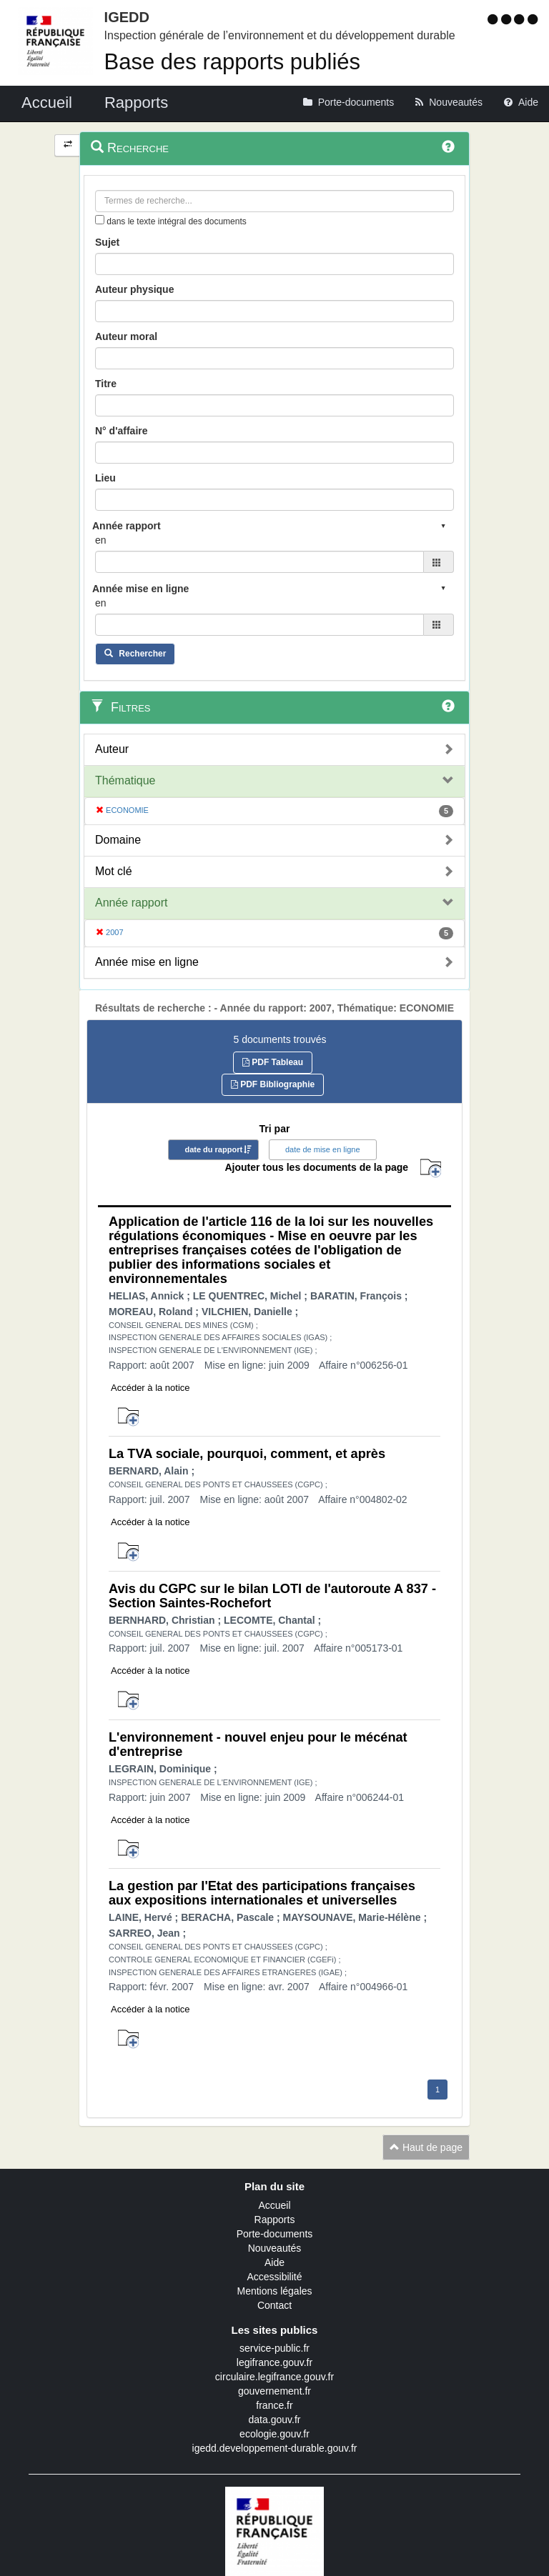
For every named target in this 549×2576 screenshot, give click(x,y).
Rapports (274, 2219)
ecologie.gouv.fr (274, 2434)
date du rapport (213, 1149)
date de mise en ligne (322, 1149)
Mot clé (113, 871)
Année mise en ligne (147, 962)
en (101, 540)
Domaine (118, 840)
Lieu (105, 478)
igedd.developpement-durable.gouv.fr (274, 2448)
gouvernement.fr (274, 2391)
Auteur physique (134, 289)
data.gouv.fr (275, 2419)
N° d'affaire (121, 430)
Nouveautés (275, 2248)
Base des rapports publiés (232, 62)
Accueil (274, 2205)
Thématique (125, 780)
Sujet (107, 242)
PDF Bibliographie (273, 1084)
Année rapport (131, 903)
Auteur (112, 749)
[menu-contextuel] (99, 219)
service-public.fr (274, 2348)
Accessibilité (274, 2276)
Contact (274, 2305)
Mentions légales (274, 2291)
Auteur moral (126, 336)
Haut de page (426, 2147)
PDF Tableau (272, 1062)
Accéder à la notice (150, 1387)
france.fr (274, 2405)
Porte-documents (275, 2234)
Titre (106, 383)
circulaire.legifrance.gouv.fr (274, 2376)
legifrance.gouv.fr (274, 2362)
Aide (274, 2262)
